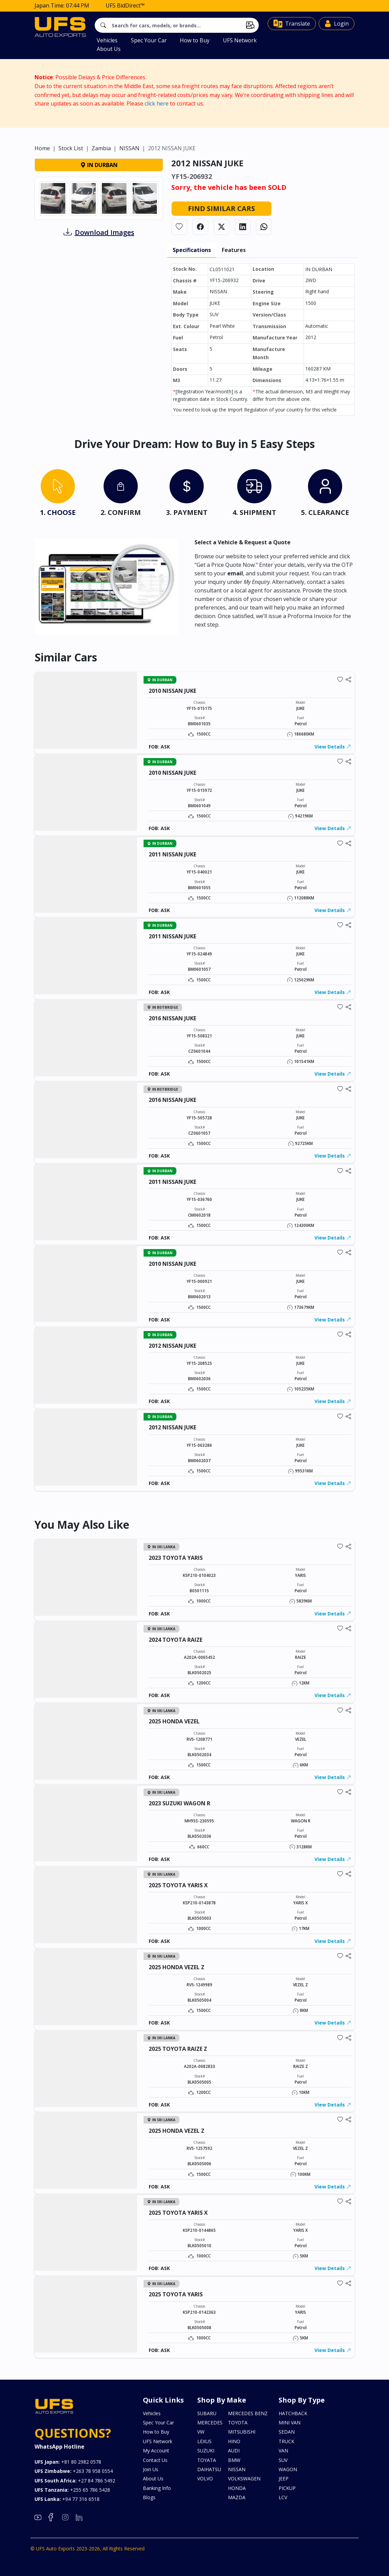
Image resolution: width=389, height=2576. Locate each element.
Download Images (104, 265)
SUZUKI (205, 2450)
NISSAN (129, 181)
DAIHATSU (209, 2469)
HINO (234, 2441)
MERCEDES (210, 2422)
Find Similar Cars (221, 241)
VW (200, 2431)
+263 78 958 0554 (74, 2471)
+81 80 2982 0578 (68, 2462)
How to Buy (195, 40)
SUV (283, 2460)
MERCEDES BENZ (248, 2413)
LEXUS (204, 2441)
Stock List (70, 181)
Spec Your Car (149, 40)
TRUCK (286, 2441)
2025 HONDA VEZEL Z (176, 1967)
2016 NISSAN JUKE (172, 1018)
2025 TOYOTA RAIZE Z (178, 2049)
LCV (283, 2497)
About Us (109, 49)
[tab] (58, 494)
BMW (234, 2460)
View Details (332, 746)
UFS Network (240, 40)
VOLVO (205, 2478)
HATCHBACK (293, 2413)
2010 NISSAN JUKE (172, 691)
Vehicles (107, 40)
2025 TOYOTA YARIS (176, 2294)
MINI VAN (289, 2422)
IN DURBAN (99, 198)
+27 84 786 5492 (75, 2480)
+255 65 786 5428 (72, 2490)
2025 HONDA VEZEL (174, 1721)
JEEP (284, 2478)
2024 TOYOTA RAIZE (175, 1639)
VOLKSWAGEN (244, 2478)
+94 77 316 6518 (67, 2499)
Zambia (101, 181)
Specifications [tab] (192, 282)
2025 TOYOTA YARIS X (178, 1885)
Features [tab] (234, 282)
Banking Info (157, 2488)
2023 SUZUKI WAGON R (179, 1803)
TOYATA (206, 2460)
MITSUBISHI (241, 2431)
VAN (283, 2450)
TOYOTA (237, 2422)
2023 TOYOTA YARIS (176, 1558)
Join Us (150, 2469)
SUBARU (206, 2413)
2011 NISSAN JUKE (172, 854)
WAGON (288, 2469)
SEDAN (287, 2431)
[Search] (176, 25)
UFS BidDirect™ (125, 5)
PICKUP (287, 2488)
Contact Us (155, 2460)
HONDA (237, 2488)
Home (42, 181)
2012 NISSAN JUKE (172, 1345)
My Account (156, 2450)
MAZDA (236, 2497)
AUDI (234, 2450)
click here (157, 103)
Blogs (149, 2497)
